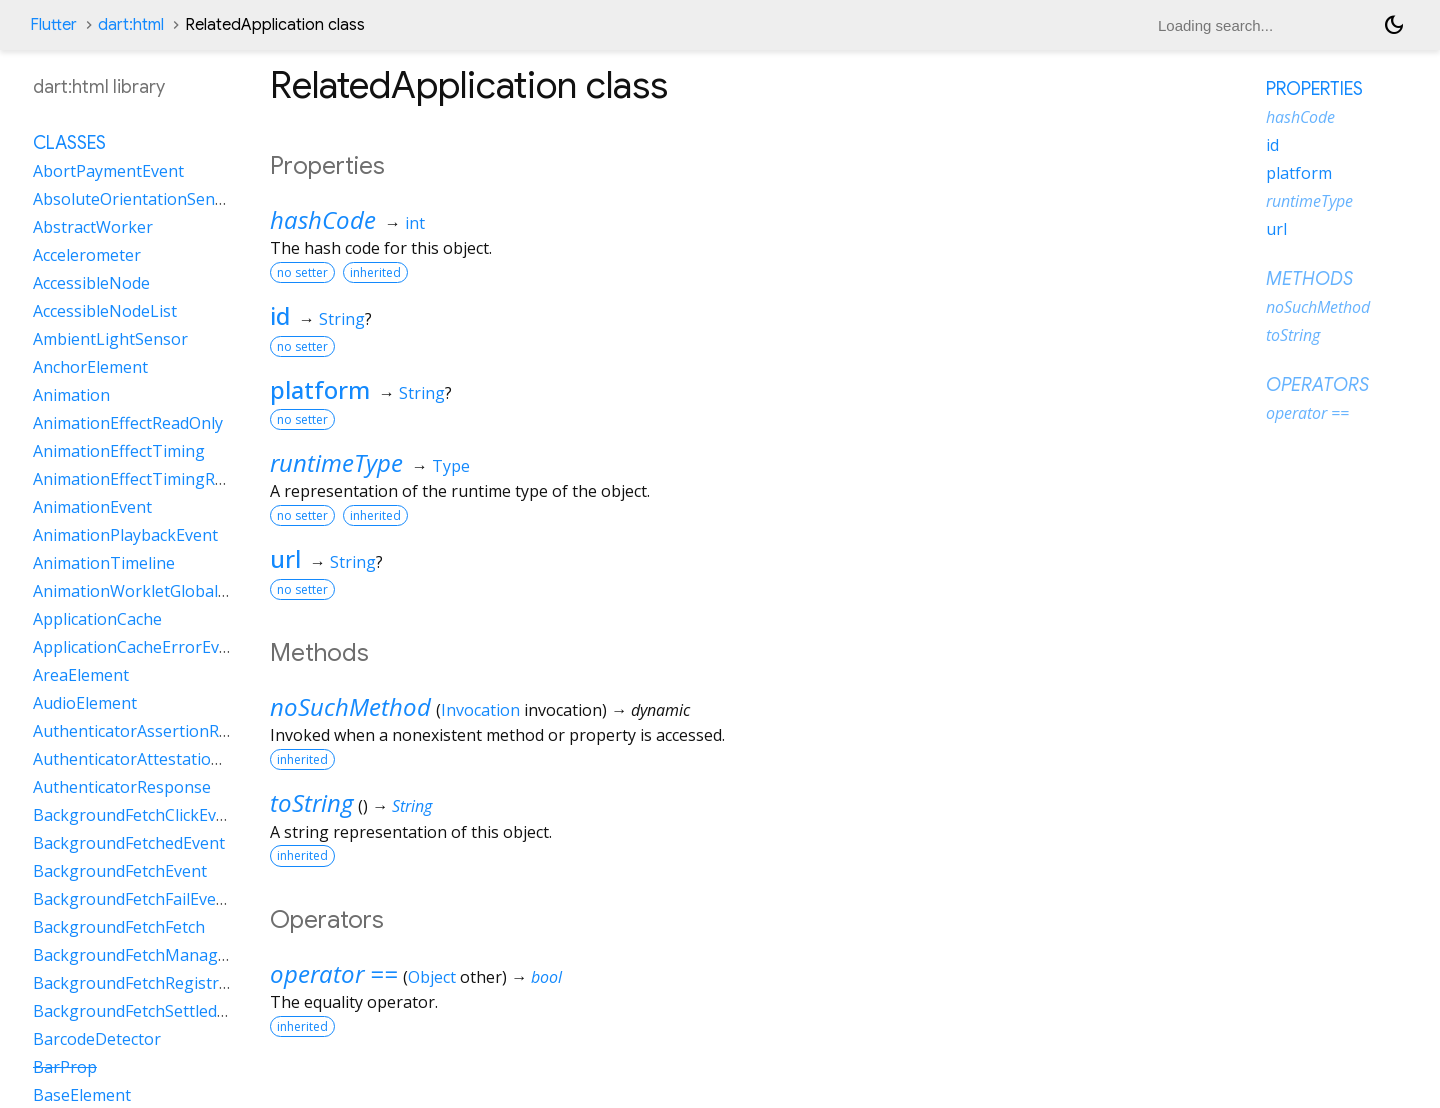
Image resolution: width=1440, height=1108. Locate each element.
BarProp (65, 1067)
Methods (1309, 279)
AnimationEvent (92, 507)
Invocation (480, 710)
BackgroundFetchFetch (119, 927)
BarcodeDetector (97, 1039)
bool (546, 977)
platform (320, 389)
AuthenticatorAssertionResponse (158, 731)
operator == (334, 973)
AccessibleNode (91, 283)
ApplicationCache (97, 619)
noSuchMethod (350, 706)
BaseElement (82, 1095)
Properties (1314, 89)
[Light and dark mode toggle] (1394, 25)
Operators (1317, 385)
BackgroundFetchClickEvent (137, 815)
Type (451, 466)
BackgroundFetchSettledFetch (145, 1011)
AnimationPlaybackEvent (125, 535)
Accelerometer (87, 255)
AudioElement (85, 703)
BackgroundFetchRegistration (145, 983)
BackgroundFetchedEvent (129, 843)
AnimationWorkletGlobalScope (148, 591)
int (415, 223)
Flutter (53, 25)
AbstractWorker (93, 227)
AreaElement (81, 675)
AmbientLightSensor (110, 339)
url (285, 558)
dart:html (131, 25)
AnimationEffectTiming (119, 451)
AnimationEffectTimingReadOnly (154, 479)
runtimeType (336, 462)
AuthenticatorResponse (122, 787)
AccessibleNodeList (105, 311)
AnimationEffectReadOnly (128, 423)
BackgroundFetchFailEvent (132, 899)
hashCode (323, 219)
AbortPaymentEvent (108, 171)
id (280, 315)
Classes (69, 143)
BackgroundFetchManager (133, 955)
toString (311, 802)
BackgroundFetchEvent (120, 871)
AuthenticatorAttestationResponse (164, 759)
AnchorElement (90, 367)
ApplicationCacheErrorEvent (138, 647)
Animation (71, 395)
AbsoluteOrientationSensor (136, 199)
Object (432, 977)
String (342, 319)
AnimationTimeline (104, 563)
